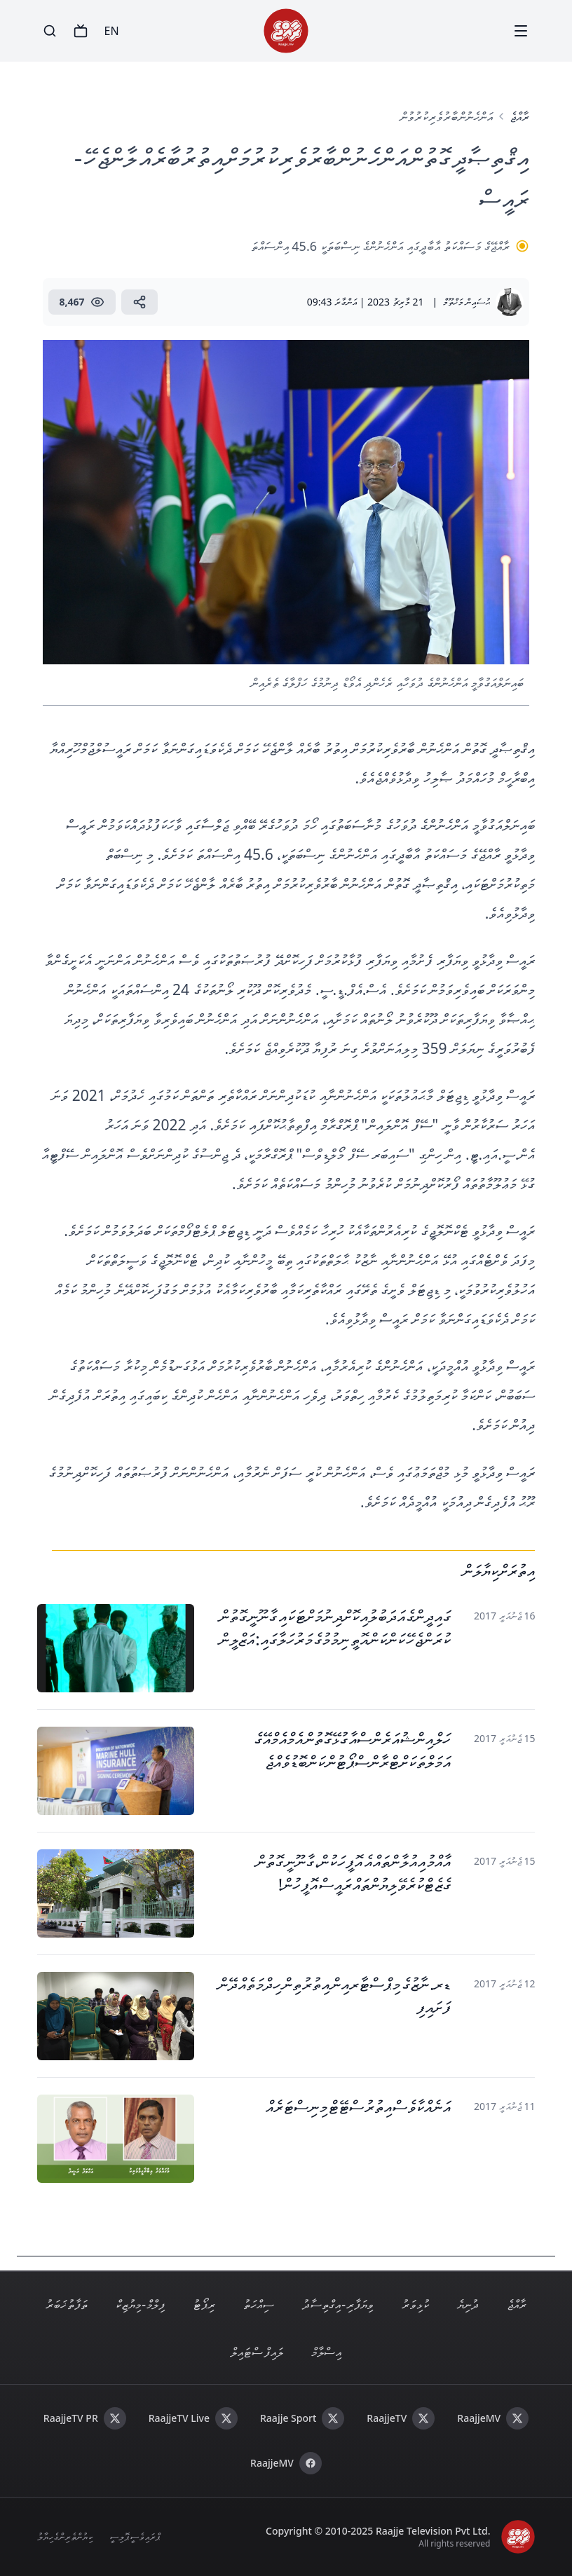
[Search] (49, 30)
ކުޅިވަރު (415, 2304)
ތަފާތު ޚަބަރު (67, 2304)
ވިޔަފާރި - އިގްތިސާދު (338, 2304)
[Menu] (521, 31)
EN (111, 31)
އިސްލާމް (326, 2351)
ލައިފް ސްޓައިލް (256, 2351)
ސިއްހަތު (258, 2304)
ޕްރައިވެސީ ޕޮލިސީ (134, 2536)
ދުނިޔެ (468, 2304)
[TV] (80, 30)
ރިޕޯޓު (204, 2304)
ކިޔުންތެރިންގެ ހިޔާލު (65, 2536)
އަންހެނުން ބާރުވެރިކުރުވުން (446, 116)
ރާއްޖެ (519, 116)
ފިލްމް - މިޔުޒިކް (140, 2304)
